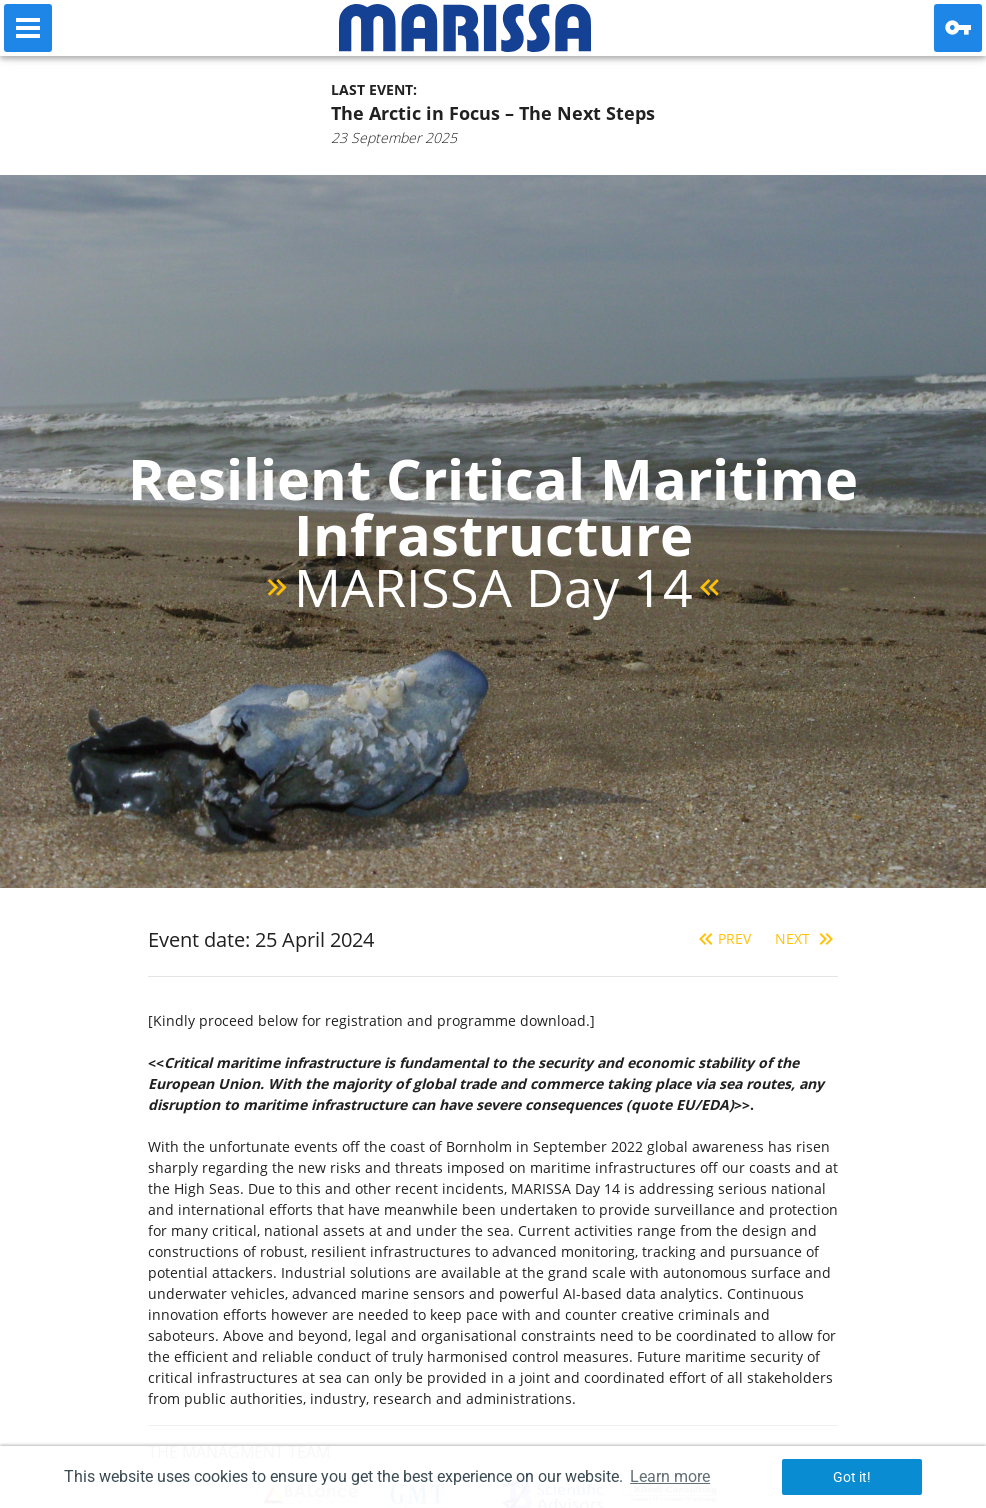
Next (806, 938)
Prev (722, 938)
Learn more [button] (670, 1476)
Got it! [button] (852, 1477)
